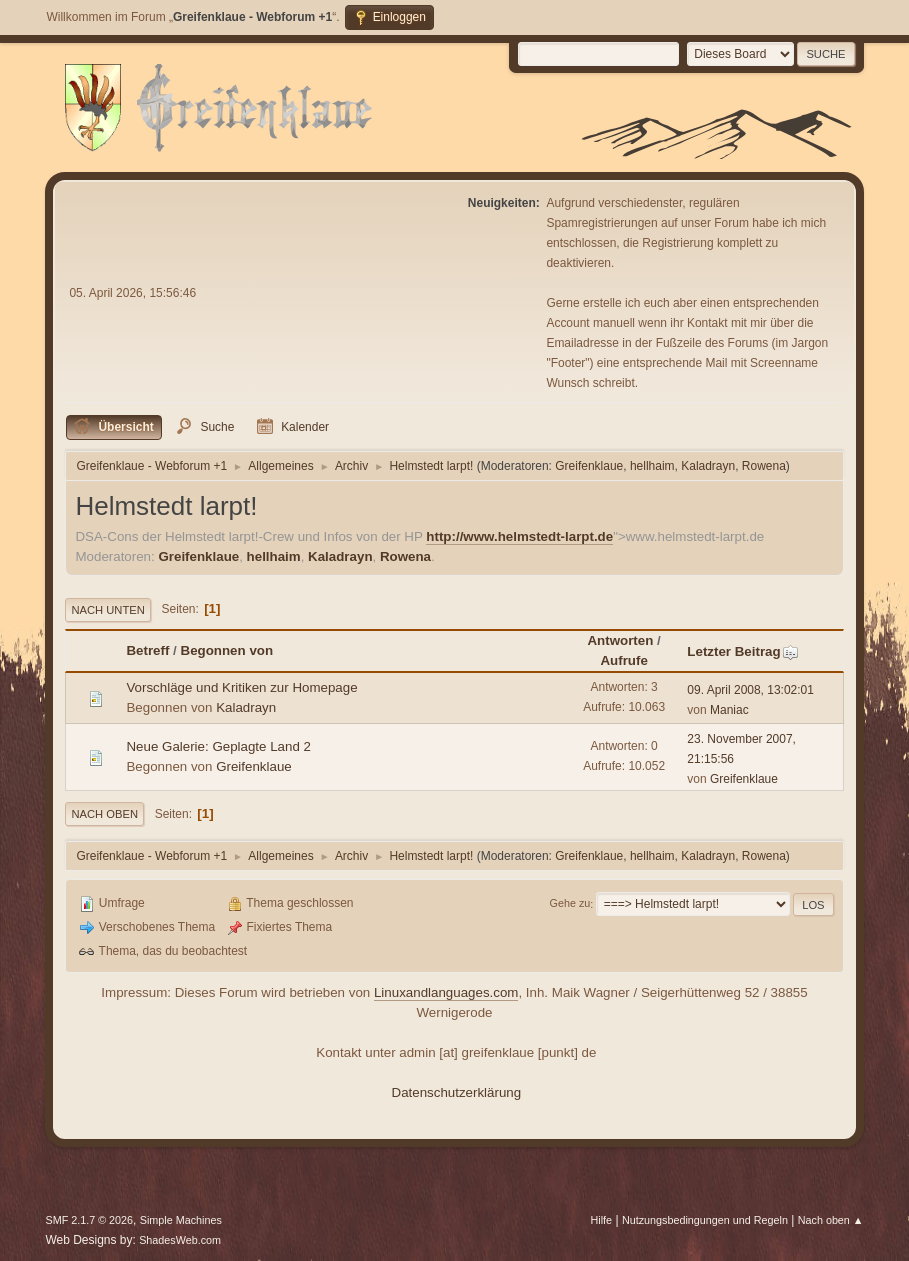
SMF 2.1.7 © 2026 (89, 1220)
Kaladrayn (708, 466)
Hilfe (602, 1220)
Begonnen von (227, 650)
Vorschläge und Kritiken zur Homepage (241, 687)
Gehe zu (570, 904)
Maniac (729, 710)
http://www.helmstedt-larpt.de (519, 536)
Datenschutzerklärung (457, 1092)
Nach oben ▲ (831, 1220)
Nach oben (104, 814)
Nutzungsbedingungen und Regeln (705, 1220)
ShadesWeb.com (180, 1240)
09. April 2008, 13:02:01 (750, 690)
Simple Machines (181, 1220)
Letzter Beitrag (742, 651)
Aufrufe (623, 660)
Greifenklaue (589, 466)
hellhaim (652, 466)
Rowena (764, 466)
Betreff (147, 650)
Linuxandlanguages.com (446, 992)
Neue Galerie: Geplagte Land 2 (218, 746)
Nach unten (107, 610)
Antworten (620, 640)
